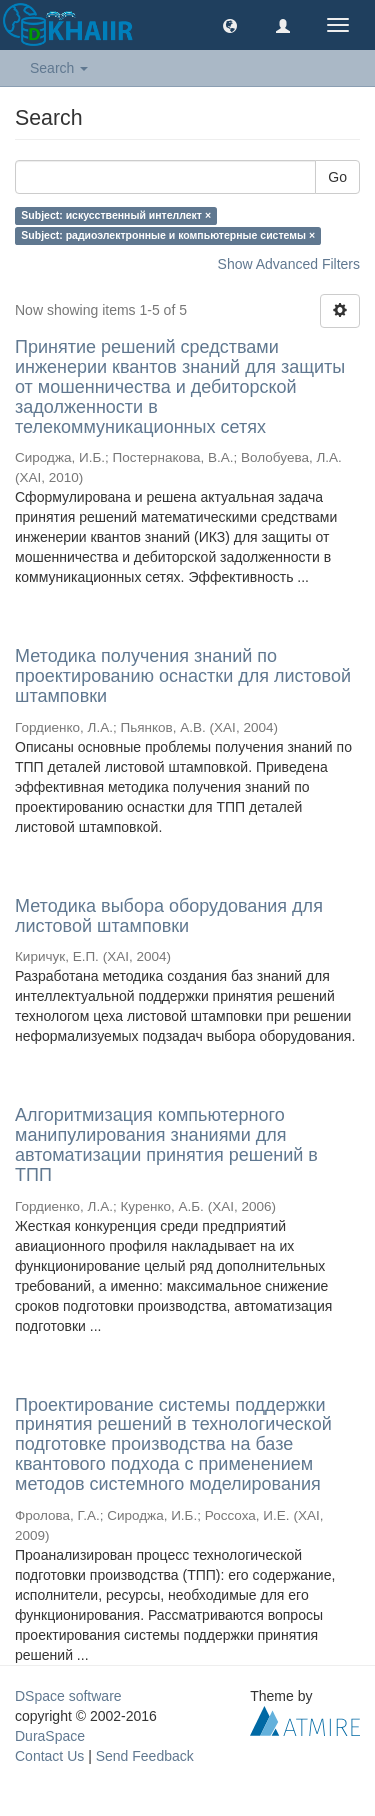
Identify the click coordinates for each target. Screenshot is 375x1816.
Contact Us (49, 1756)
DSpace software (68, 1696)
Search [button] (59, 68)
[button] (230, 25)
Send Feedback (145, 1756)
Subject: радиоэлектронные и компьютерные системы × (168, 235)
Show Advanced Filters (289, 264)
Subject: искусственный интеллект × (116, 215)
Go (337, 177)
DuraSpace (50, 1736)
